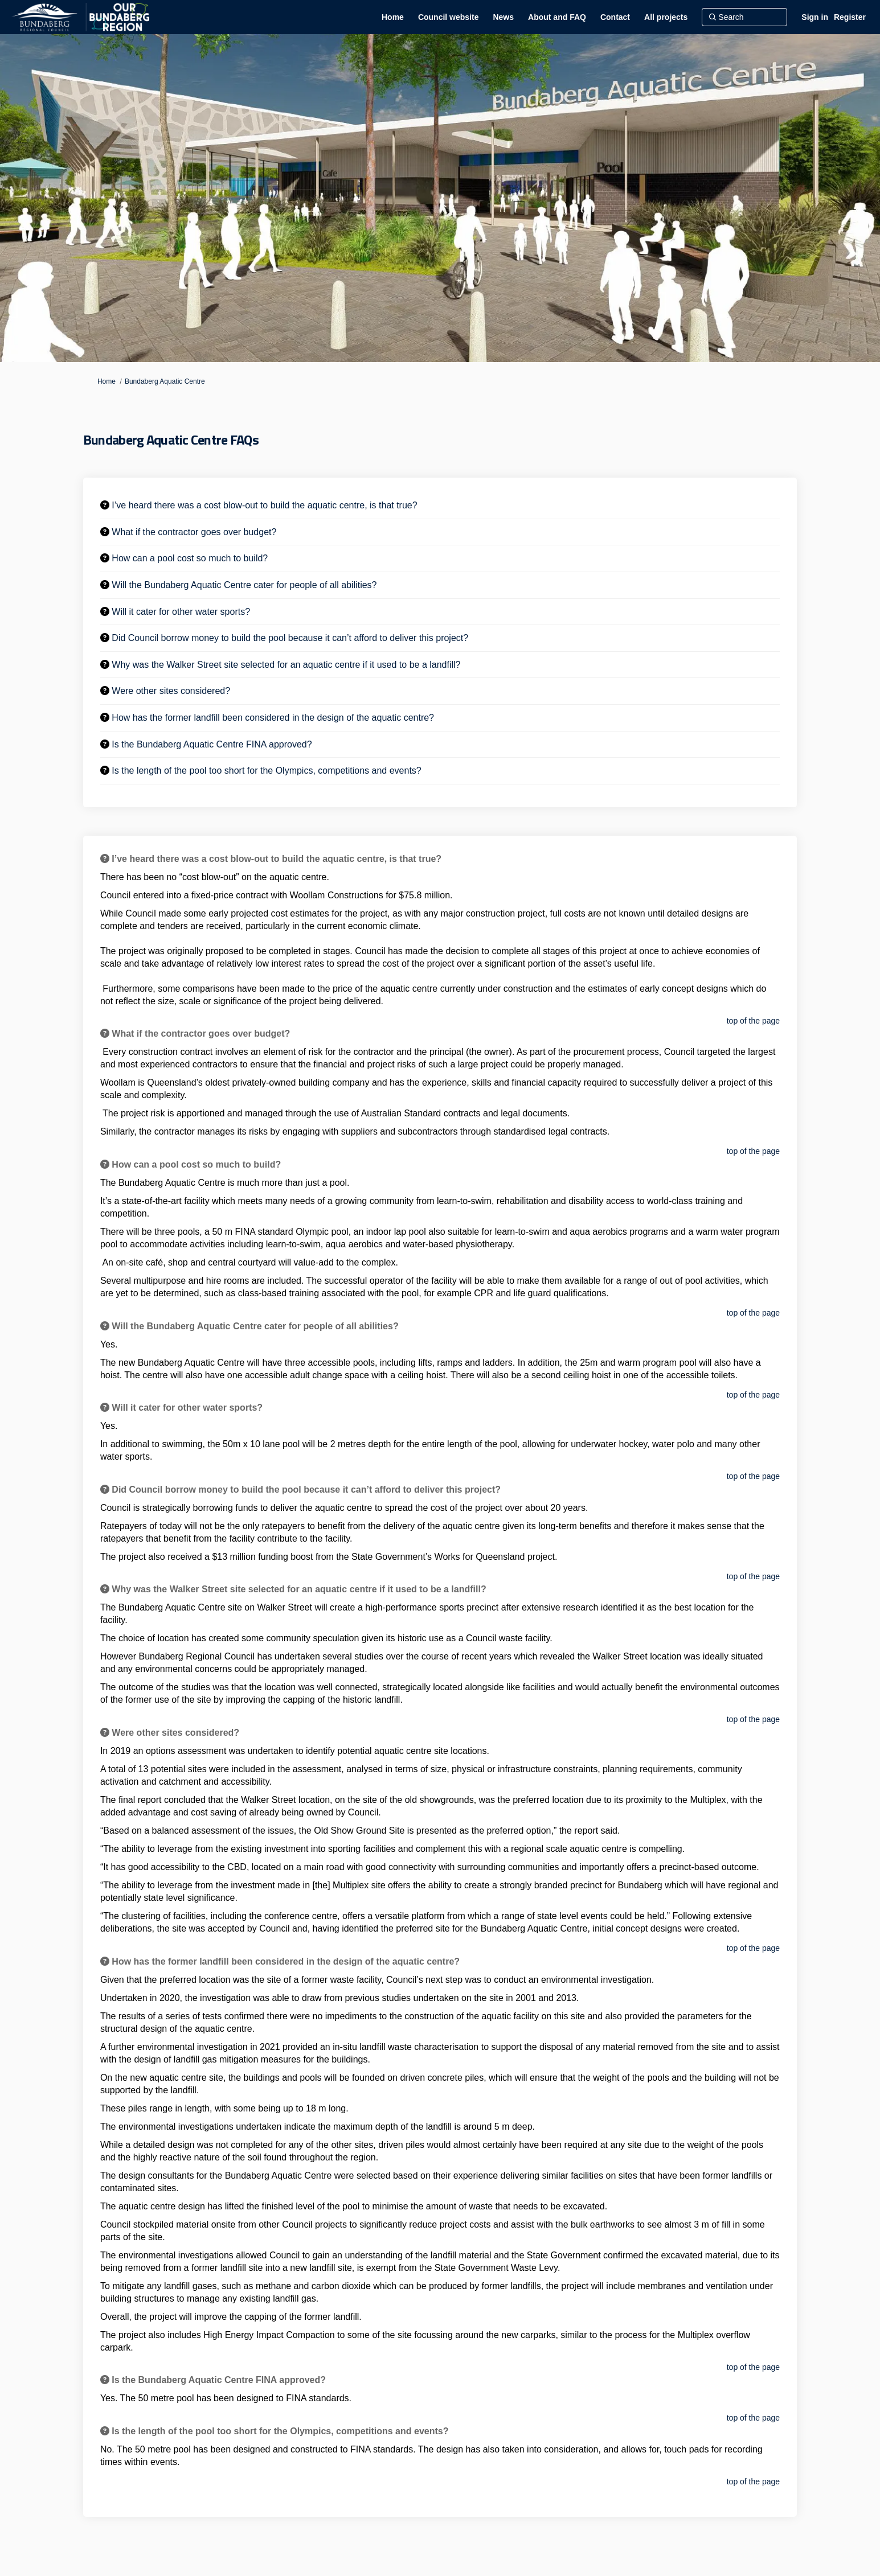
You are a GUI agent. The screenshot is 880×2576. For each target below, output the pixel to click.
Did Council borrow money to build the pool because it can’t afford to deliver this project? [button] (290, 638)
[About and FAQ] (557, 17)
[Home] (393, 17)
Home (106, 381)
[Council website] (448, 17)
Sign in (814, 17)
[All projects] (665, 17)
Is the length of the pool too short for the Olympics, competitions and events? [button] (266, 770)
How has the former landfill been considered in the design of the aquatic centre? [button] (273, 717)
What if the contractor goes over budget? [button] (194, 532)
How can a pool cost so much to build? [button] (190, 558)
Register (850, 17)
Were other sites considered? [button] (171, 691)
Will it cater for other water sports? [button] (181, 612)
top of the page (753, 1020)
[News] (503, 17)
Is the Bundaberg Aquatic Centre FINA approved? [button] (212, 744)
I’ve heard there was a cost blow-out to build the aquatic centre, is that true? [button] (264, 505)
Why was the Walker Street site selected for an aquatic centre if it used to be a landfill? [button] (286, 664)
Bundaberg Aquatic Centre (165, 381)
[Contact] (615, 17)
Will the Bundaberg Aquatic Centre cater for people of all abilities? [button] (244, 585)
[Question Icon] (104, 505)
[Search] (744, 17)
